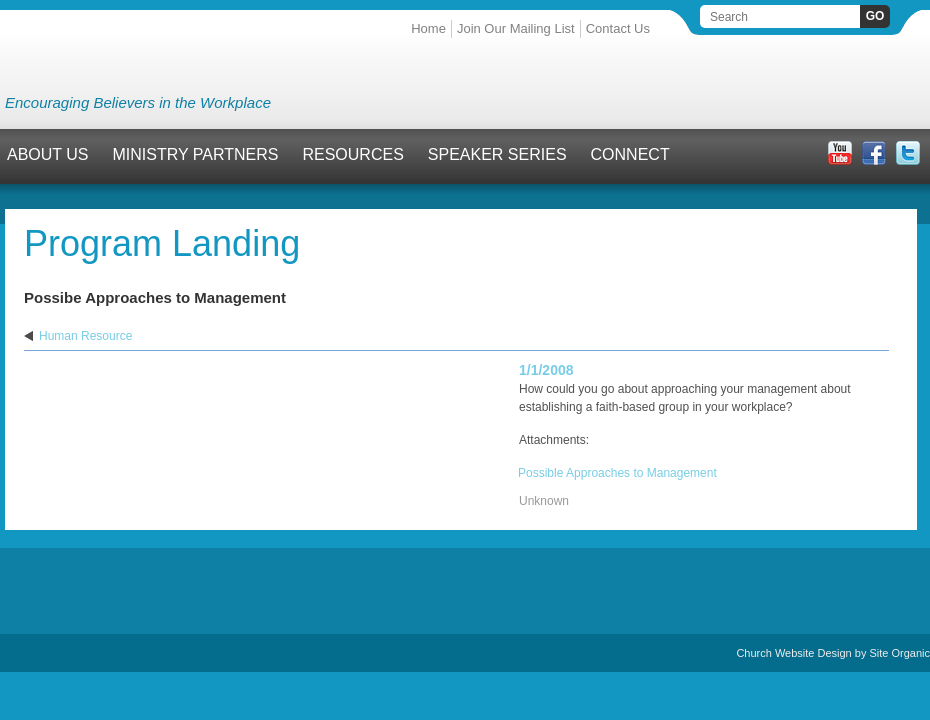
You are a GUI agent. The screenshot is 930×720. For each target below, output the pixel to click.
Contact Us (618, 28)
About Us (48, 154)
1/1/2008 (546, 370)
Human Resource (85, 336)
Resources (352, 154)
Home (428, 28)
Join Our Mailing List (516, 28)
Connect (630, 154)
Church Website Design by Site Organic (833, 653)
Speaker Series (497, 154)
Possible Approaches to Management (617, 473)
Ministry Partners (196, 154)
